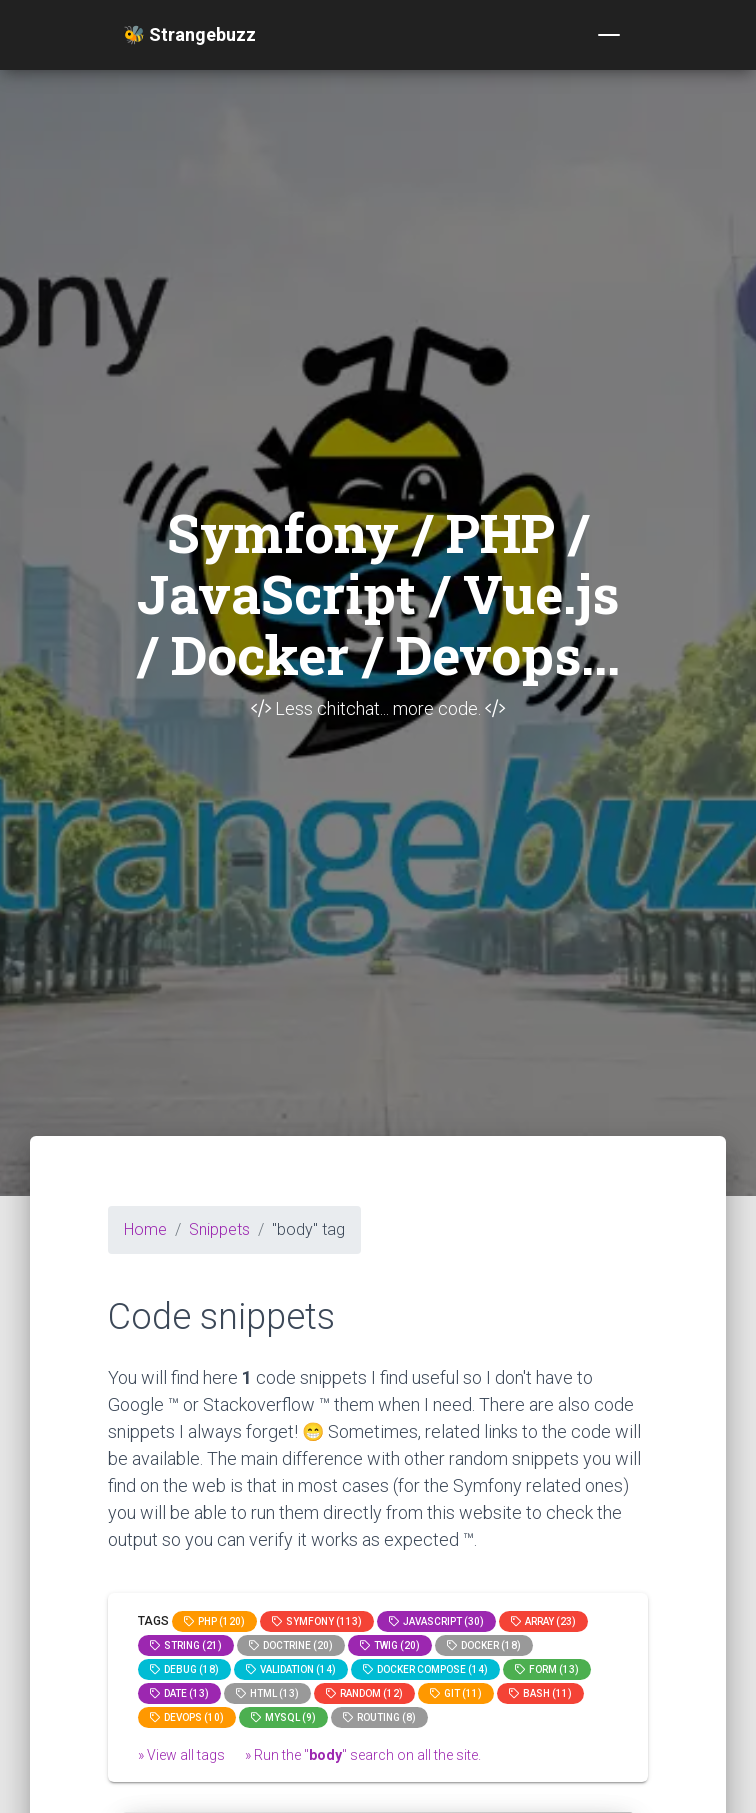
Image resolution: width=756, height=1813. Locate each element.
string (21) (186, 1645)
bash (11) (540, 1693)
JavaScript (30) (436, 1621)
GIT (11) (456, 1693)
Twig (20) (390, 1645)
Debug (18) (184, 1669)
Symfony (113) (317, 1621)
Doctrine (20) (291, 1645)
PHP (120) (214, 1621)
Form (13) (547, 1669)
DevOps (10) (187, 1717)
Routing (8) (379, 1717)
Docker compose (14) (425, 1669)
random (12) (364, 1693)
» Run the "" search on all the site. (363, 1755)
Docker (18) (484, 1645)
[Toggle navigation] (609, 35)
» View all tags (181, 1755)
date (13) (179, 1693)
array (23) (543, 1621)
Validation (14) (291, 1669)
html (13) (267, 1693)
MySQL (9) (283, 1717)
